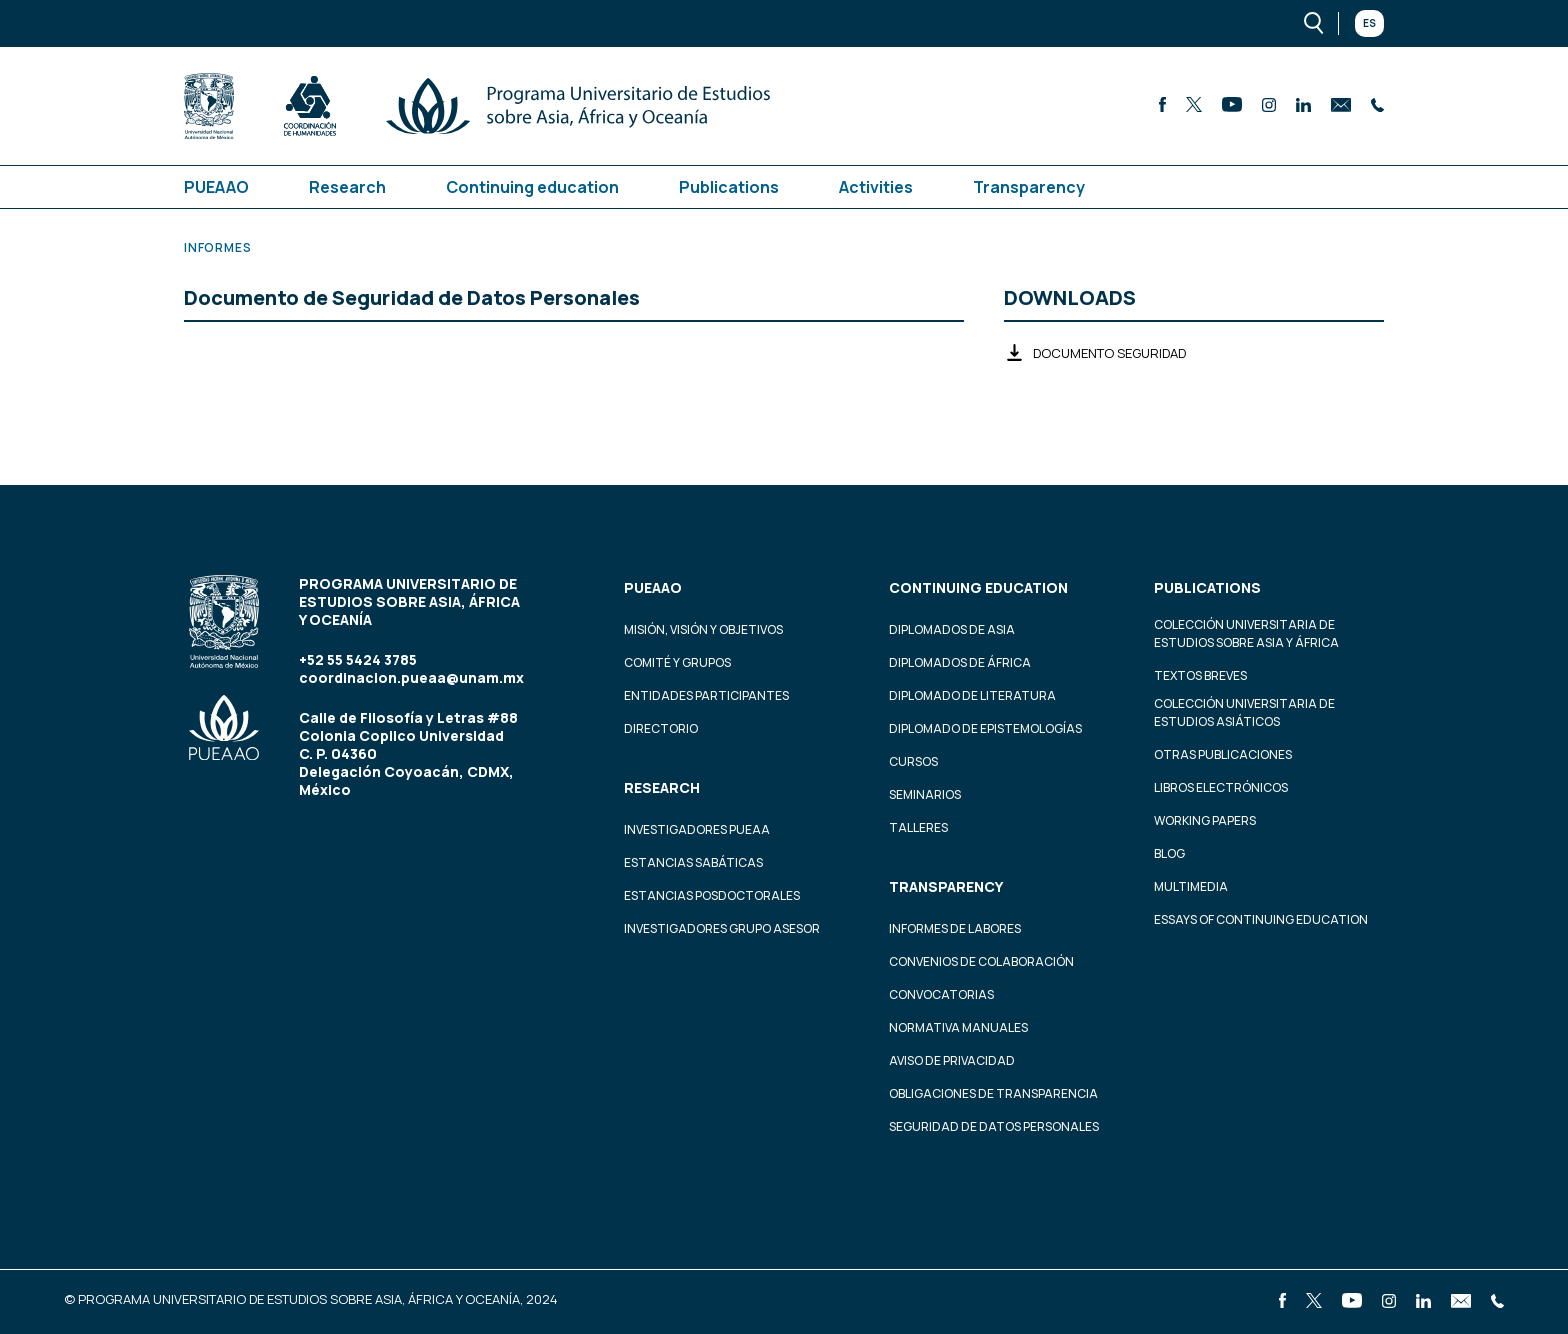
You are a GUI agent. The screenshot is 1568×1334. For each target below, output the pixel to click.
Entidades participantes (706, 695)
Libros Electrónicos (1221, 787)
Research (347, 187)
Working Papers (1205, 820)
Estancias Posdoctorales (712, 895)
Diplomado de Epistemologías (985, 728)
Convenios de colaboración (981, 961)
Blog (1169, 853)
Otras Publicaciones (1223, 754)
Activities (876, 187)
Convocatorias (941, 994)
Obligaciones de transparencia (993, 1093)
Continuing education (532, 187)
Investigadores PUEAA (697, 829)
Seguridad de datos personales (994, 1126)
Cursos (913, 761)
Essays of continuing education (1261, 919)
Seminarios (925, 794)
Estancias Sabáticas (693, 862)
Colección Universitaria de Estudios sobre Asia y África (1246, 633)
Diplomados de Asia (952, 629)
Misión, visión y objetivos (703, 629)
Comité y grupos (677, 662)
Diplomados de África (960, 662)
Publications (729, 187)
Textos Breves (1200, 675)
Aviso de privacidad (952, 1060)
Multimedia (1191, 886)
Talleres (918, 827)
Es (1369, 23)
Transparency (1029, 187)
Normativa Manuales (958, 1027)
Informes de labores (955, 928)
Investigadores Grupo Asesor (722, 928)
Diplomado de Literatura (972, 695)
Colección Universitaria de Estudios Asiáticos (1244, 712)
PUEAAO (216, 187)
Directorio (661, 728)
